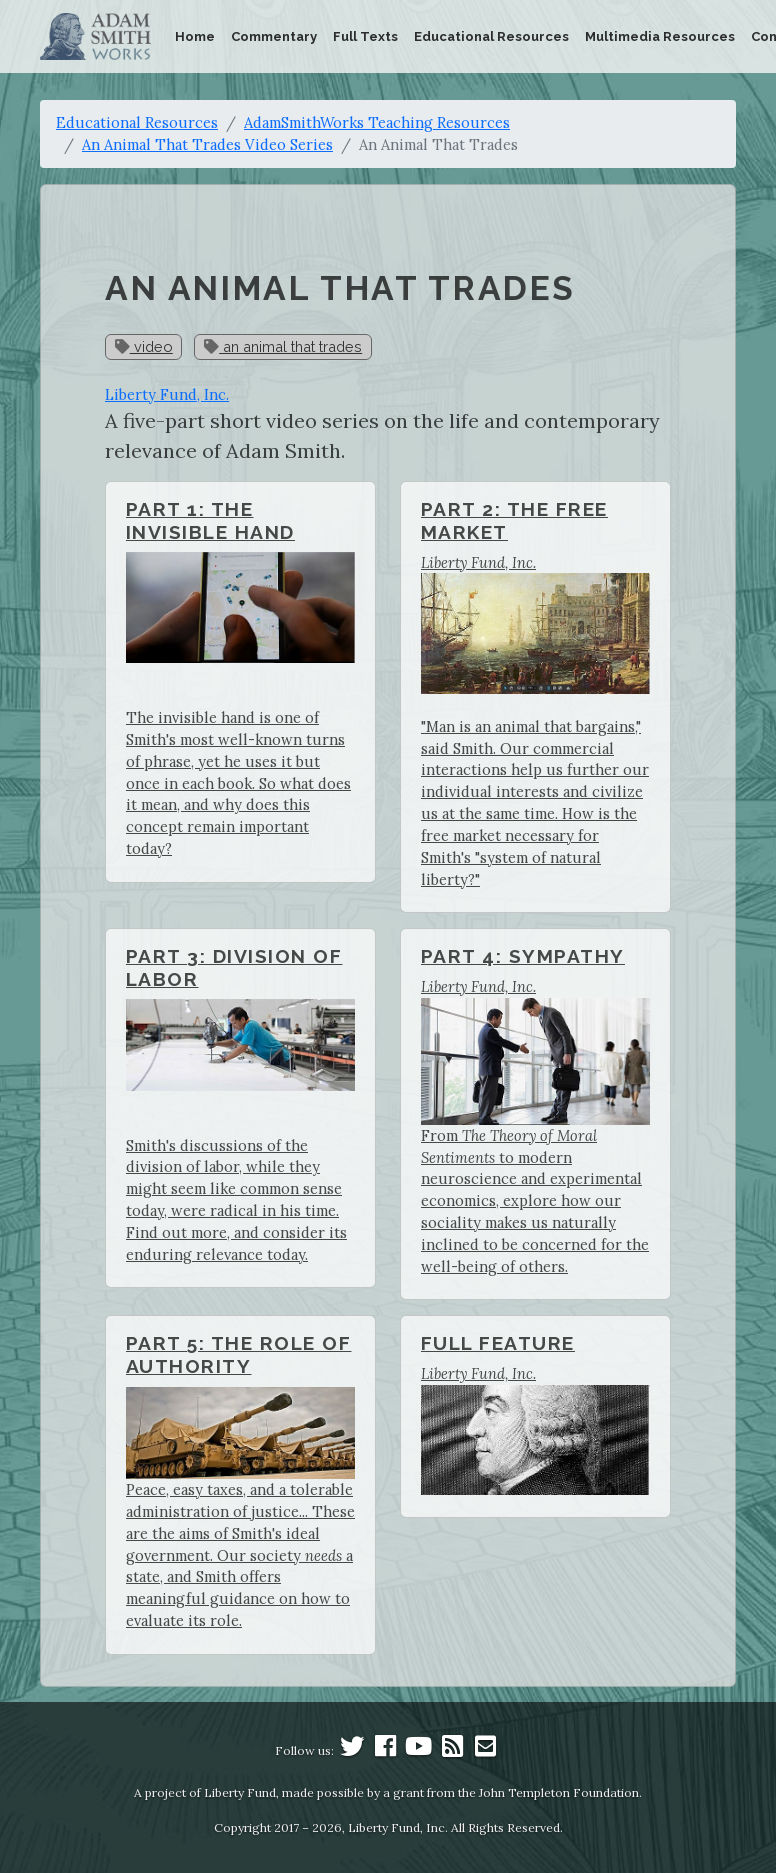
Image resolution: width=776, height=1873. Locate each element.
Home (195, 36)
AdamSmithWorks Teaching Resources (377, 122)
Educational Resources (491, 36)
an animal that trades (283, 346)
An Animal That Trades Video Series (207, 144)
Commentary (274, 36)
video (144, 346)
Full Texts (365, 36)
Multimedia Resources (660, 36)
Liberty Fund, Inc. (167, 394)
